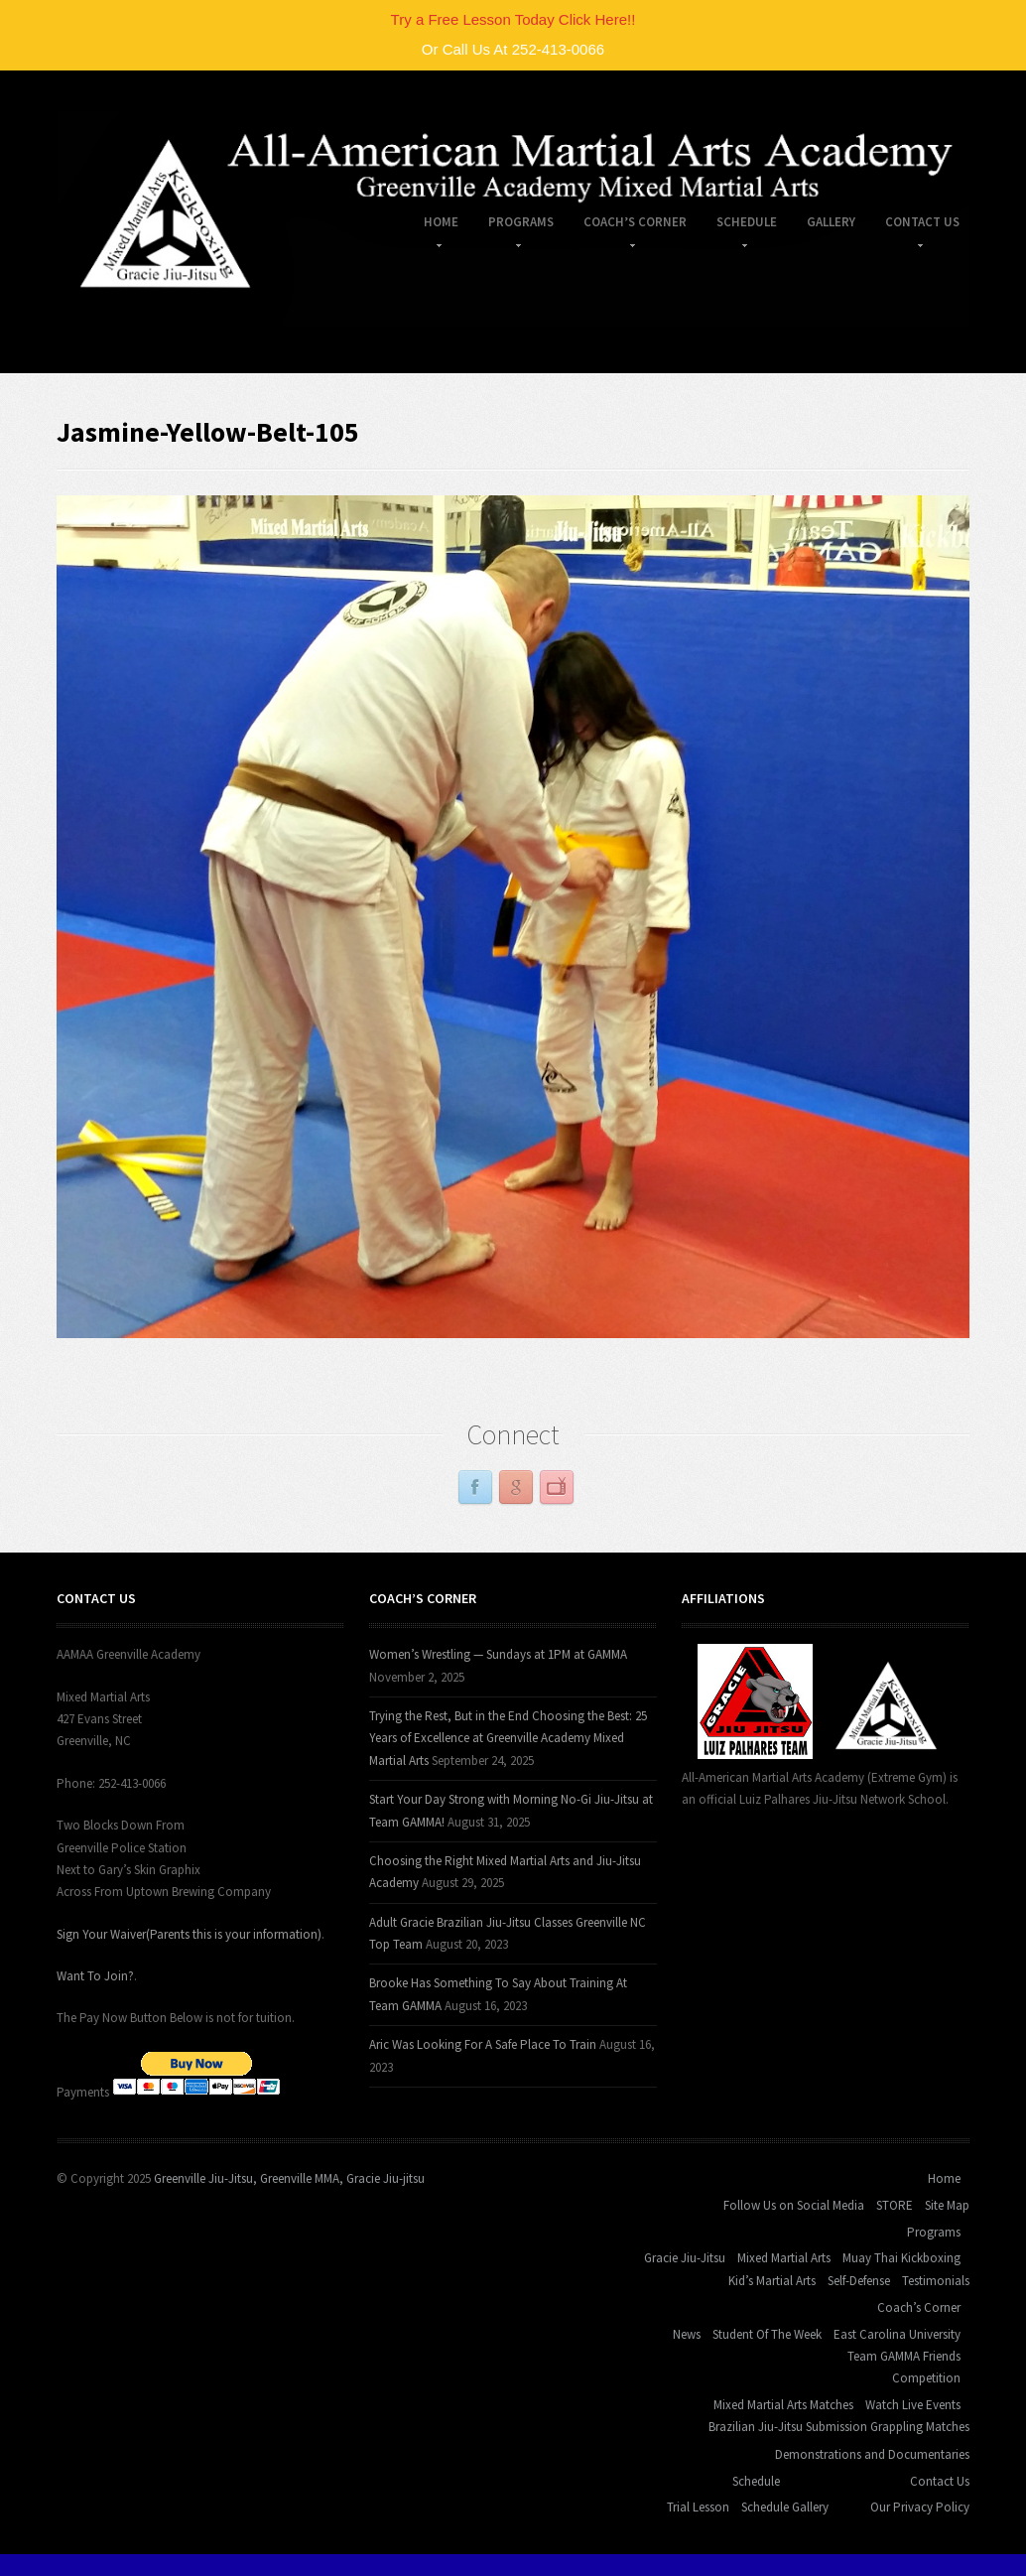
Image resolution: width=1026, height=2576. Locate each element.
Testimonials (935, 2280)
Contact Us (915, 225)
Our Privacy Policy (919, 2507)
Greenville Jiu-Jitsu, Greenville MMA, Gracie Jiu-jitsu (289, 2178)
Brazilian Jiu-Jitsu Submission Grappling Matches (838, 2426)
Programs (513, 225)
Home (433, 225)
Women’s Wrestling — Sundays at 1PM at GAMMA (498, 1654)
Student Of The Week (767, 2334)
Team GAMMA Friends (904, 2356)
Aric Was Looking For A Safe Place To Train (482, 2044)
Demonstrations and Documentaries (872, 2454)
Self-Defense (859, 2280)
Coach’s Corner (628, 225)
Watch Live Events (913, 2404)
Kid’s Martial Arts (772, 2280)
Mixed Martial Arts (784, 2257)
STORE (894, 2205)
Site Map (947, 2205)
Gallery (831, 221)
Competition (926, 2378)
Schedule (739, 225)
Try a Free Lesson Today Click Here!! (513, 19)
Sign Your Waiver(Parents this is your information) (189, 1934)
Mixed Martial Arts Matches (783, 2404)
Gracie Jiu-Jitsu (684, 2257)
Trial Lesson (698, 2507)
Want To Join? (95, 1975)
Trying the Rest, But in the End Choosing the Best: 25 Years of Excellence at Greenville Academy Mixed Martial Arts (508, 1738)
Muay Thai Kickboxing (901, 2257)
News (687, 2334)
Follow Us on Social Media (793, 2205)
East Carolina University (897, 2334)
